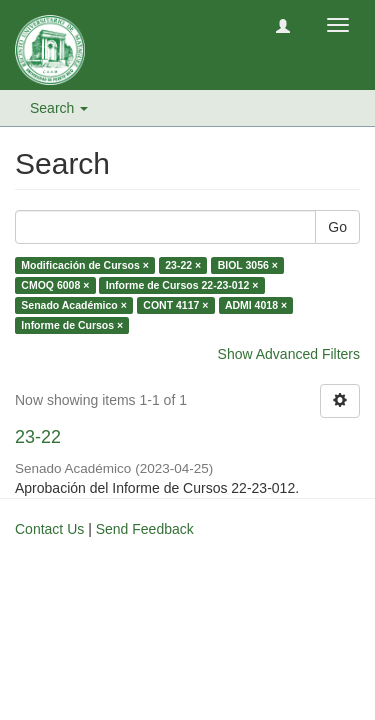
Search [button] (59, 108)
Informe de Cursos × (72, 325)
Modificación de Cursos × (84, 265)
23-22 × (183, 265)
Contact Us (49, 529)
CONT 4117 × (175, 305)
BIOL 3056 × (248, 265)
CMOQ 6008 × (55, 285)
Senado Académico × (74, 305)
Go (337, 227)
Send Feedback (145, 529)
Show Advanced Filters (289, 354)
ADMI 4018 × (256, 305)
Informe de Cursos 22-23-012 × (182, 285)
